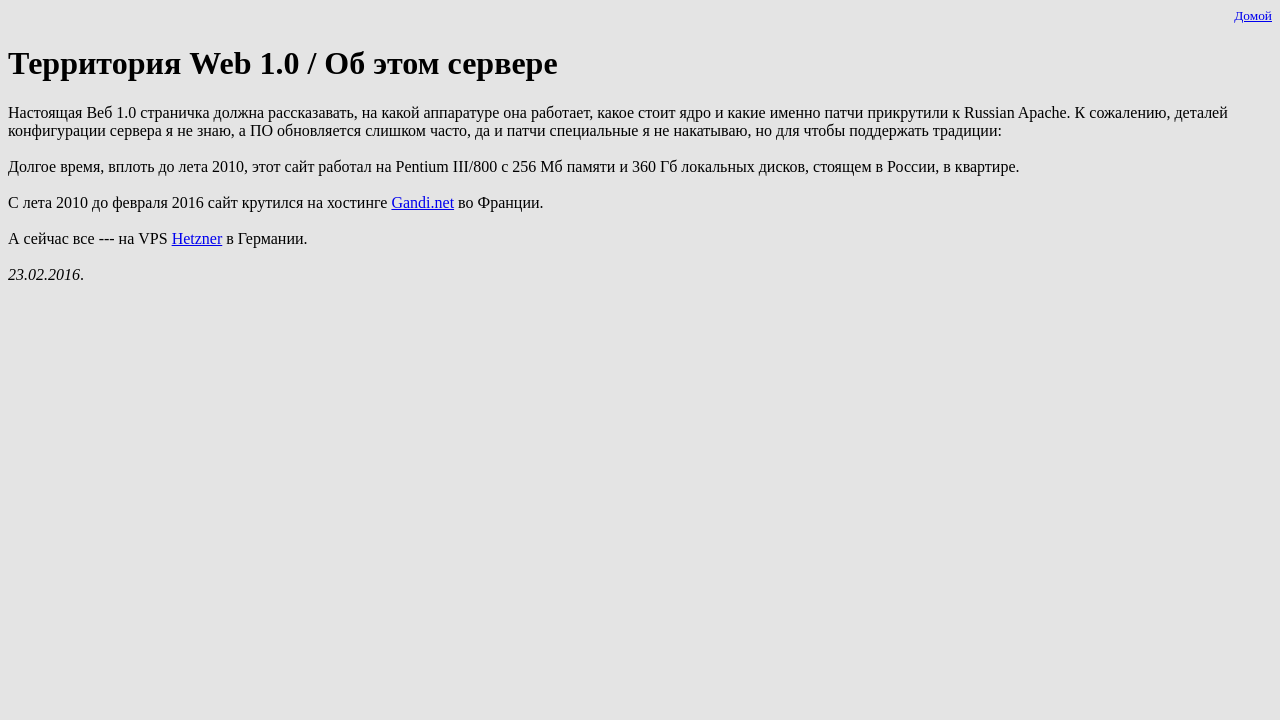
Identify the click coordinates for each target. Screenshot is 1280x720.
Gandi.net (422, 202)
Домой (1253, 15)
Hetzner (197, 238)
